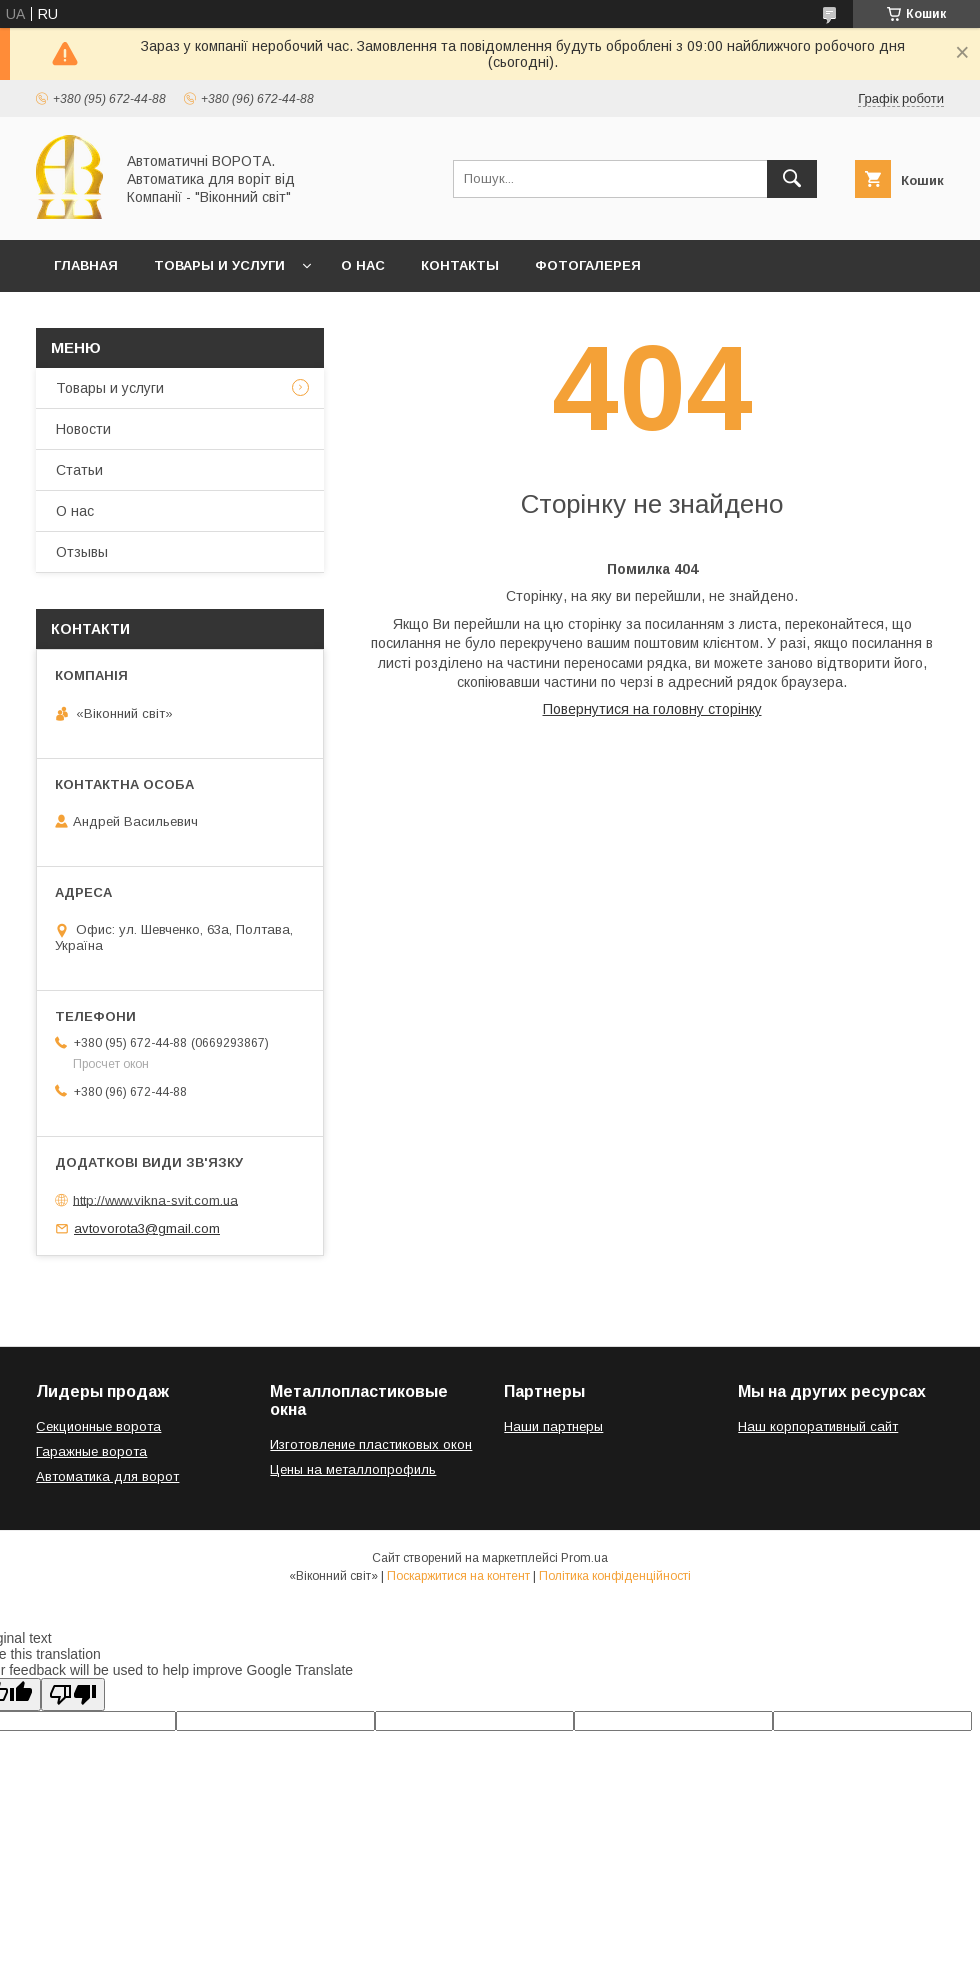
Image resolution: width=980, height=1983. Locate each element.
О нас (363, 265)
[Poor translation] (73, 1694)
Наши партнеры (553, 1426)
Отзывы (82, 552)
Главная (86, 265)
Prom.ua (584, 1558)
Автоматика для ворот (107, 1476)
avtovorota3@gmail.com (147, 1228)
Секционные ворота (98, 1426)
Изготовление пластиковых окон (371, 1444)
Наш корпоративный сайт (818, 1426)
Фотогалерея (588, 265)
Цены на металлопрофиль (353, 1469)
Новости (83, 429)
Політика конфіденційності (615, 1576)
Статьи (79, 470)
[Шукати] (792, 179)
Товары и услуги (219, 265)
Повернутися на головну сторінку (652, 709)
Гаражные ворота (91, 1451)
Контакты (460, 265)
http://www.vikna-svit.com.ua (155, 1199)
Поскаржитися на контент (458, 1576)
